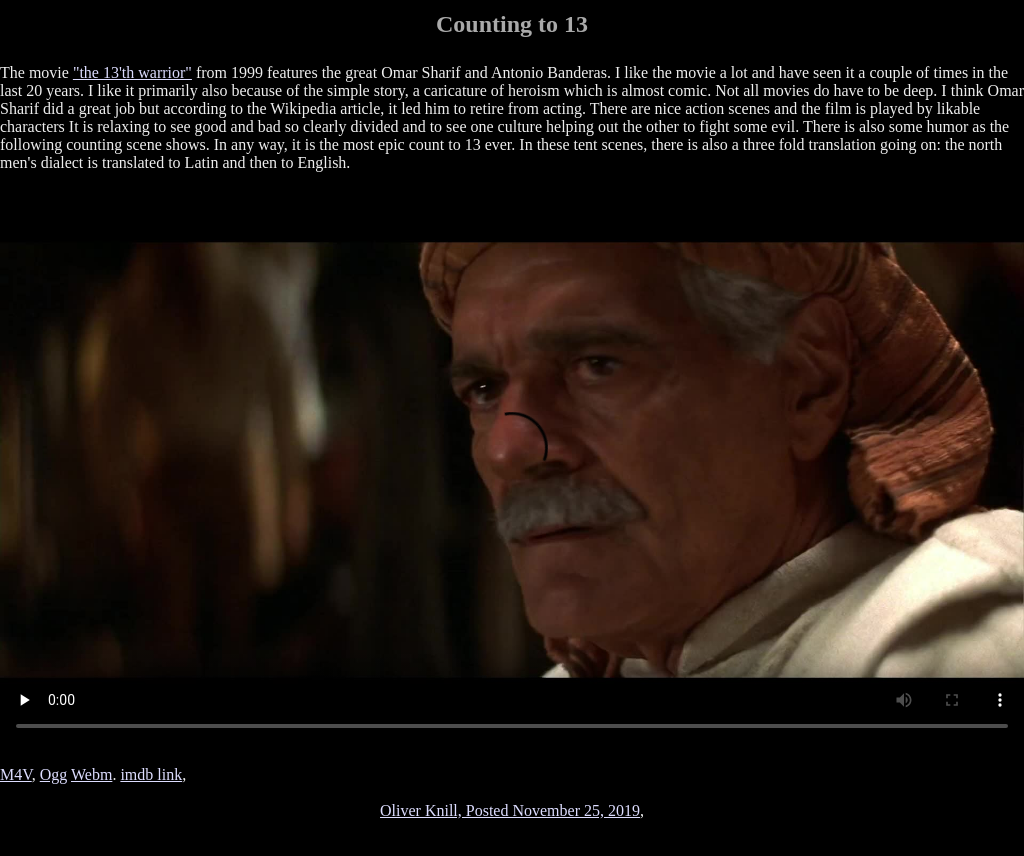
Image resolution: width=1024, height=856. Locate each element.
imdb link (151, 774)
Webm (91, 774)
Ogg (54, 774)
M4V (16, 774)
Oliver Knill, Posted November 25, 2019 (510, 810)
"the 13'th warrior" (132, 72)
